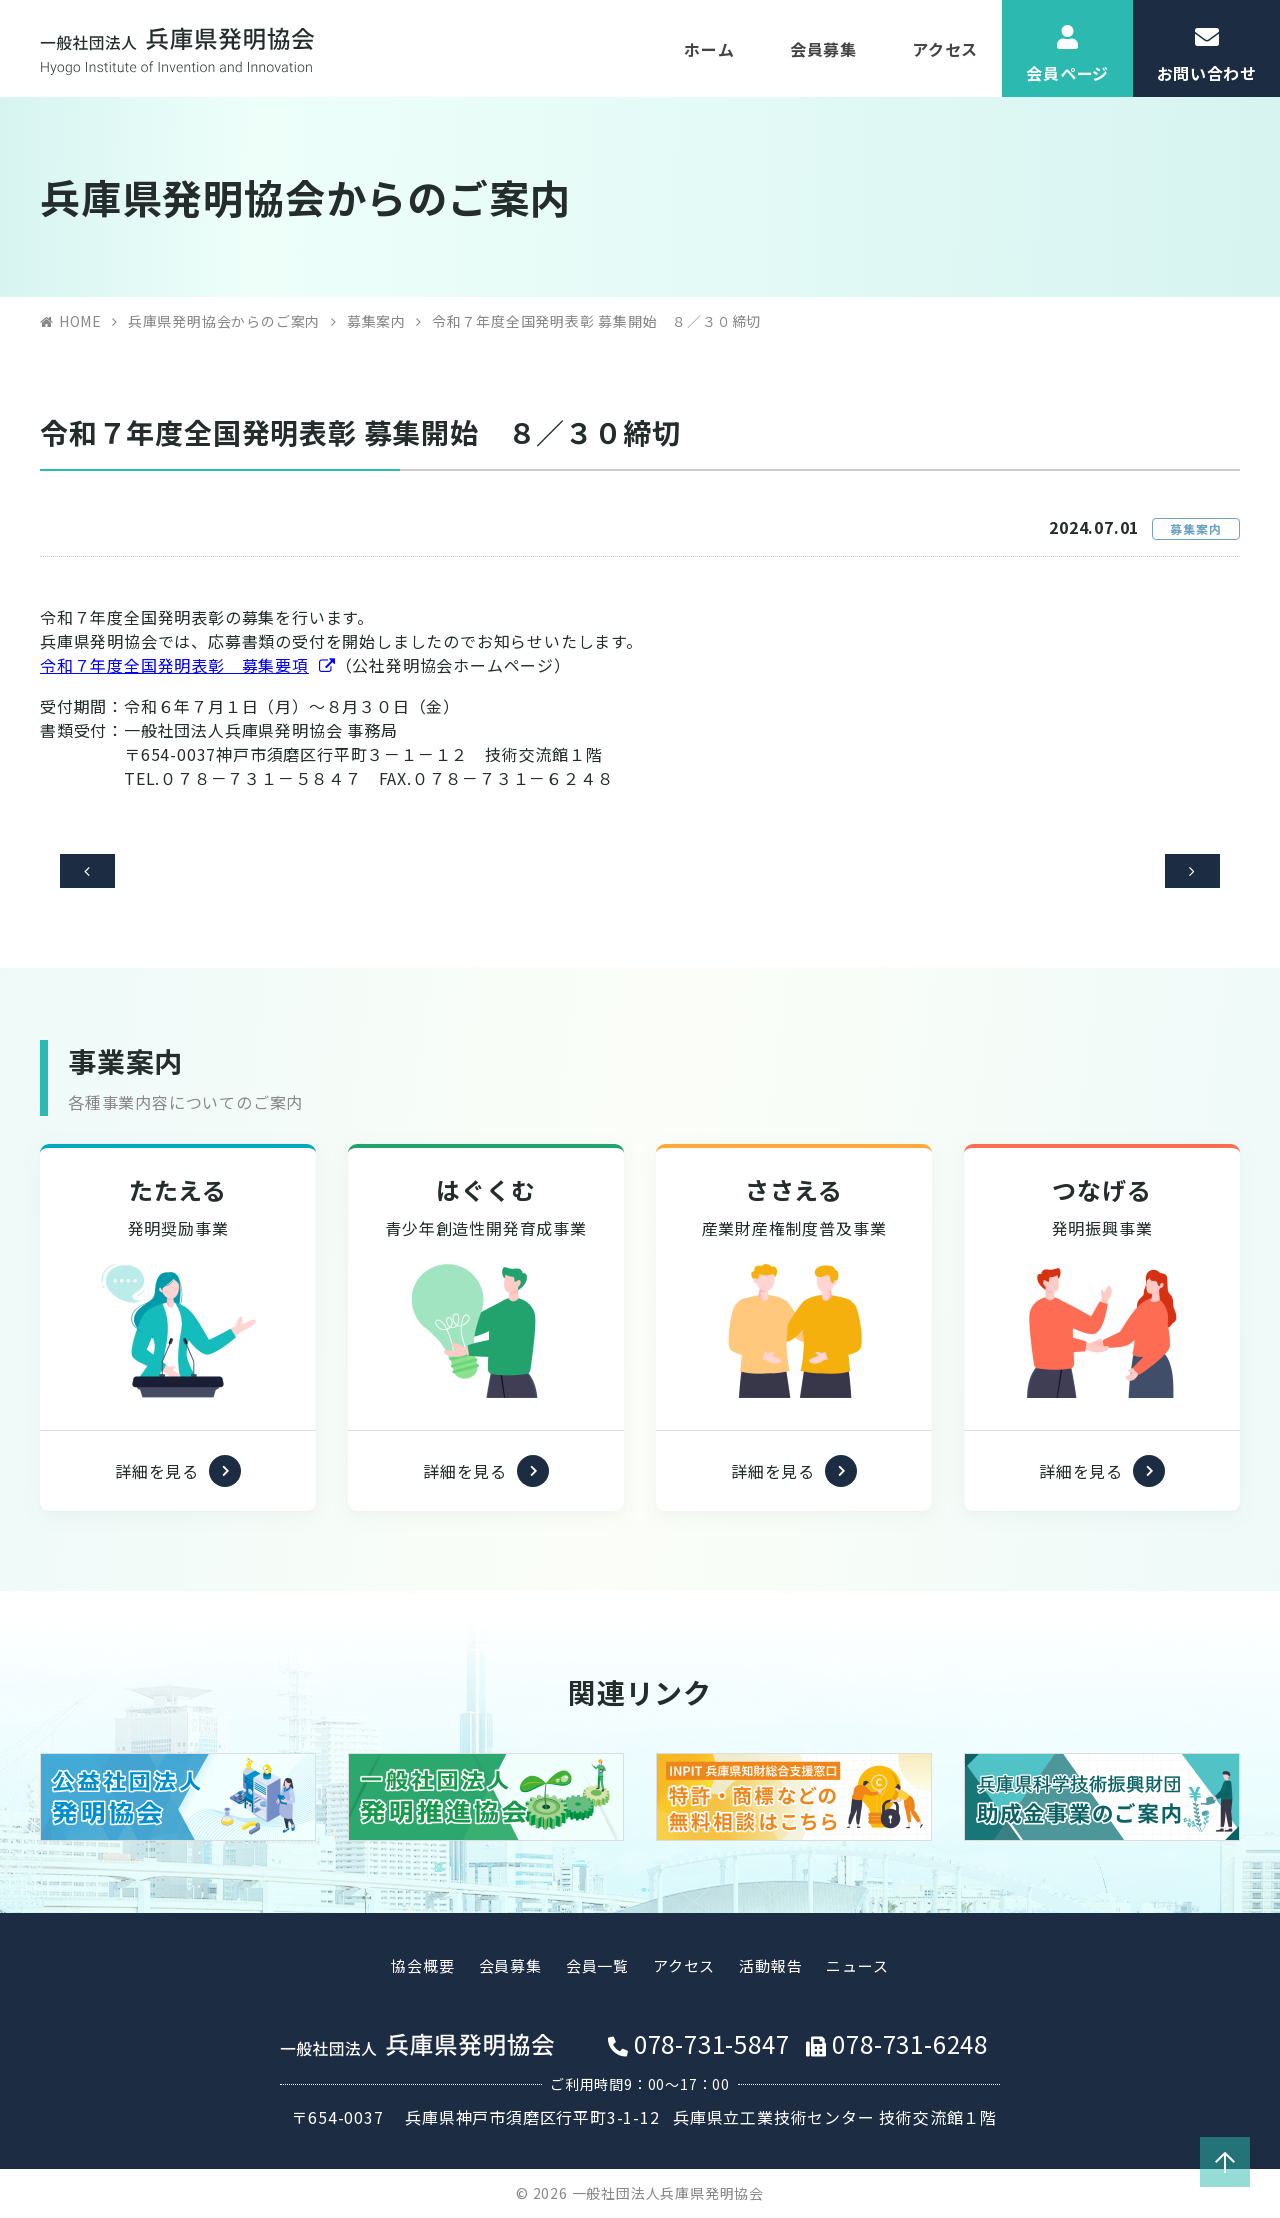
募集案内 (376, 321)
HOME (80, 321)
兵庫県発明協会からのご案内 (224, 321)
